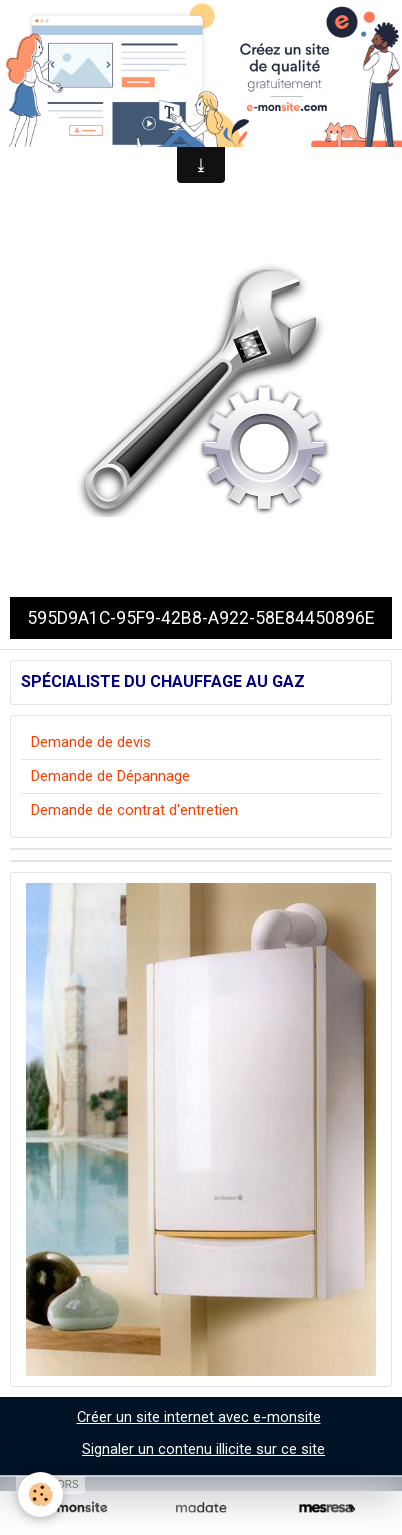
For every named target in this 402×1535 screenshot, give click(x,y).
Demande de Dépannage (110, 776)
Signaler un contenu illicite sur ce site (203, 1449)
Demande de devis (91, 742)
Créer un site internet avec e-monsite (199, 1417)
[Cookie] (40, 1494)
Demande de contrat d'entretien (134, 810)
